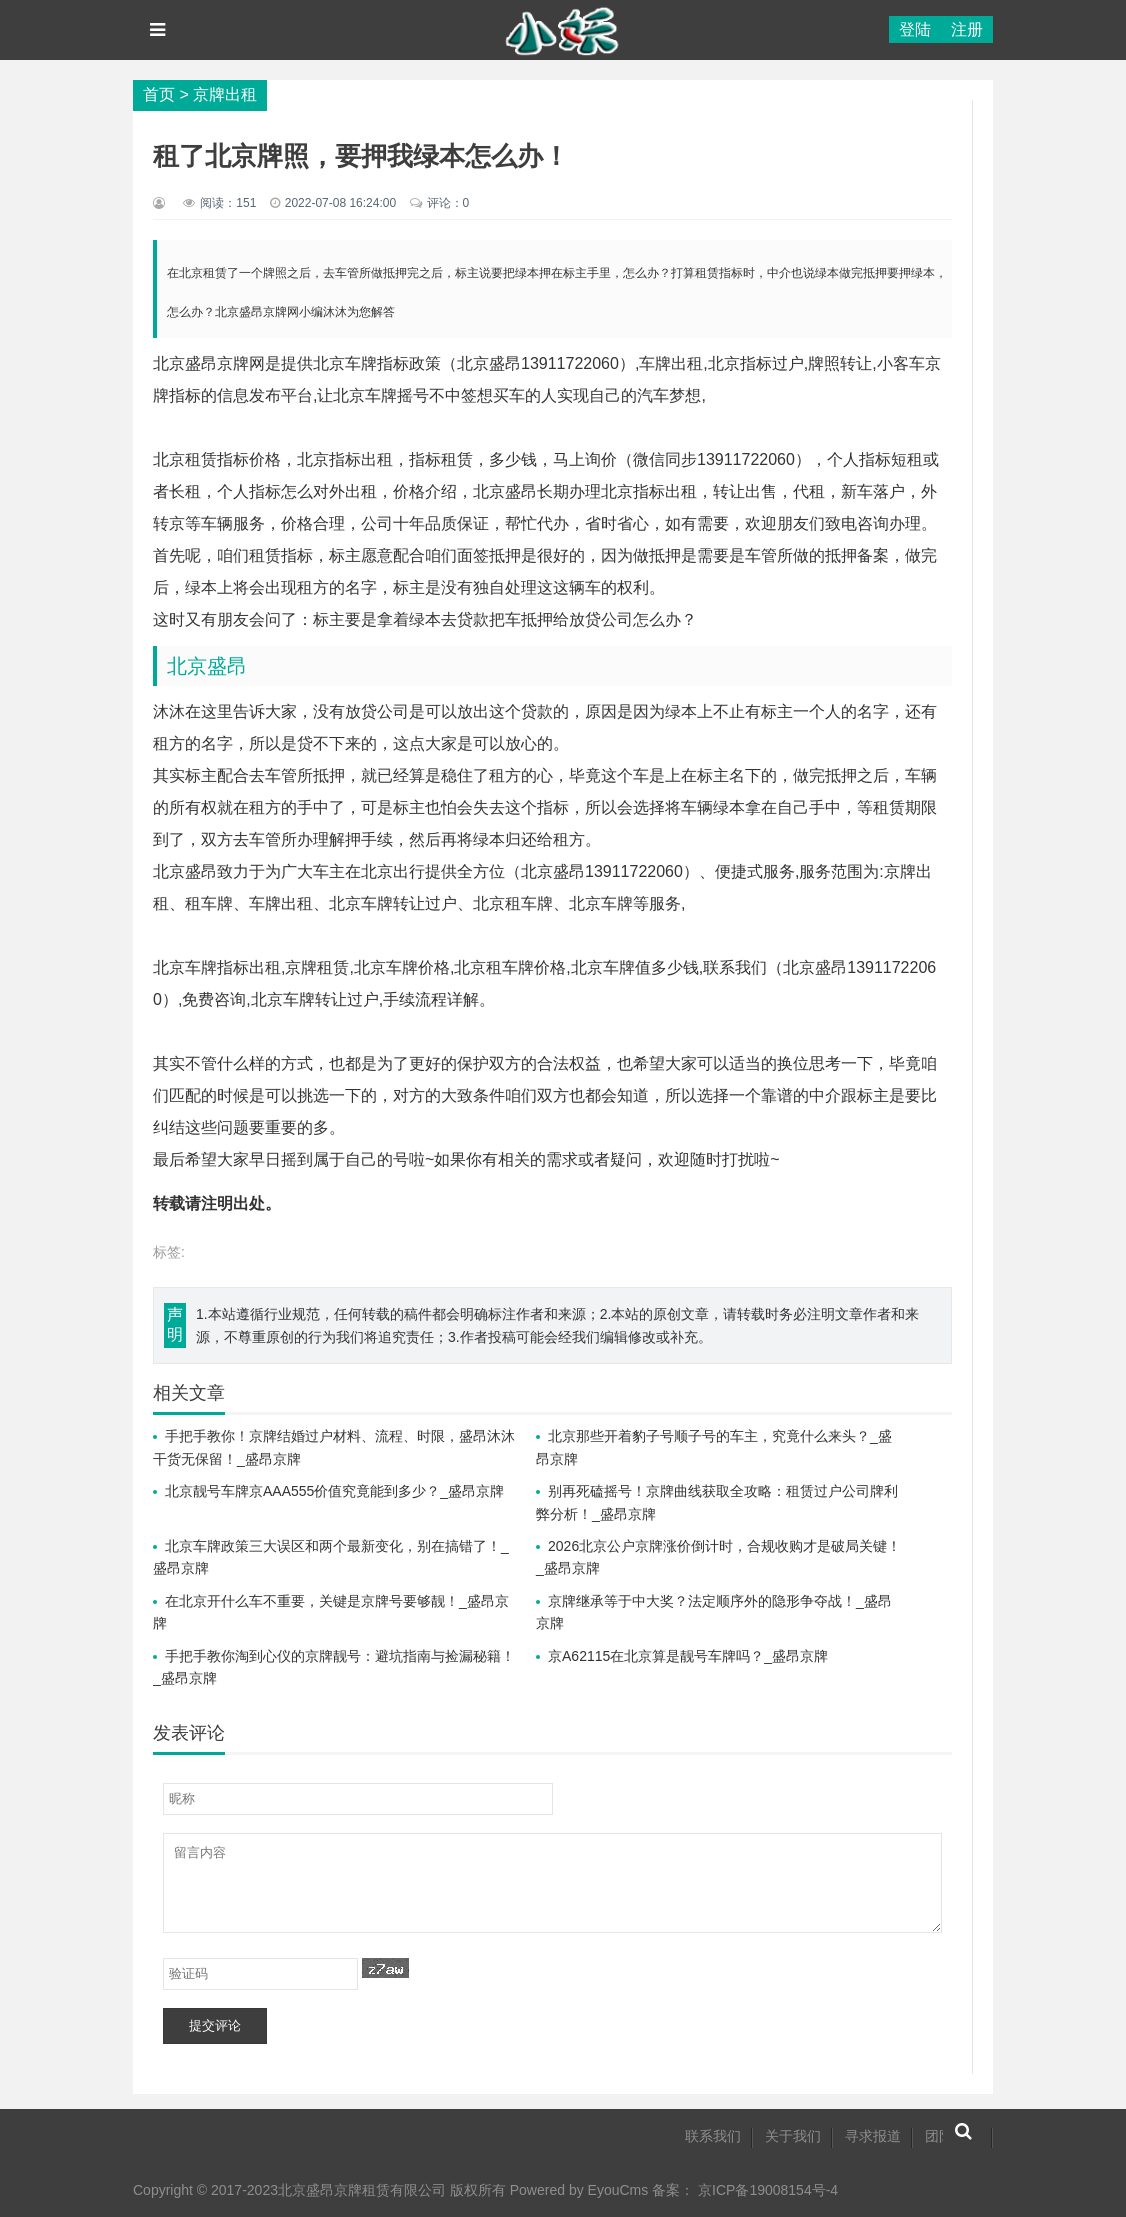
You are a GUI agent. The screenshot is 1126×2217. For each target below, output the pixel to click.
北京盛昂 (207, 666)
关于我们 (793, 2136)
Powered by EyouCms (577, 2190)
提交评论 (215, 2025)
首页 (159, 94)
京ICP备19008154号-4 (768, 2190)
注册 (967, 29)
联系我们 (713, 2136)
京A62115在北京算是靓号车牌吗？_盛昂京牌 (688, 1656)
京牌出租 (225, 94)
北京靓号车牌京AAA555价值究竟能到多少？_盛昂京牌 (334, 1491)
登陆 (915, 29)
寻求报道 (873, 2136)
